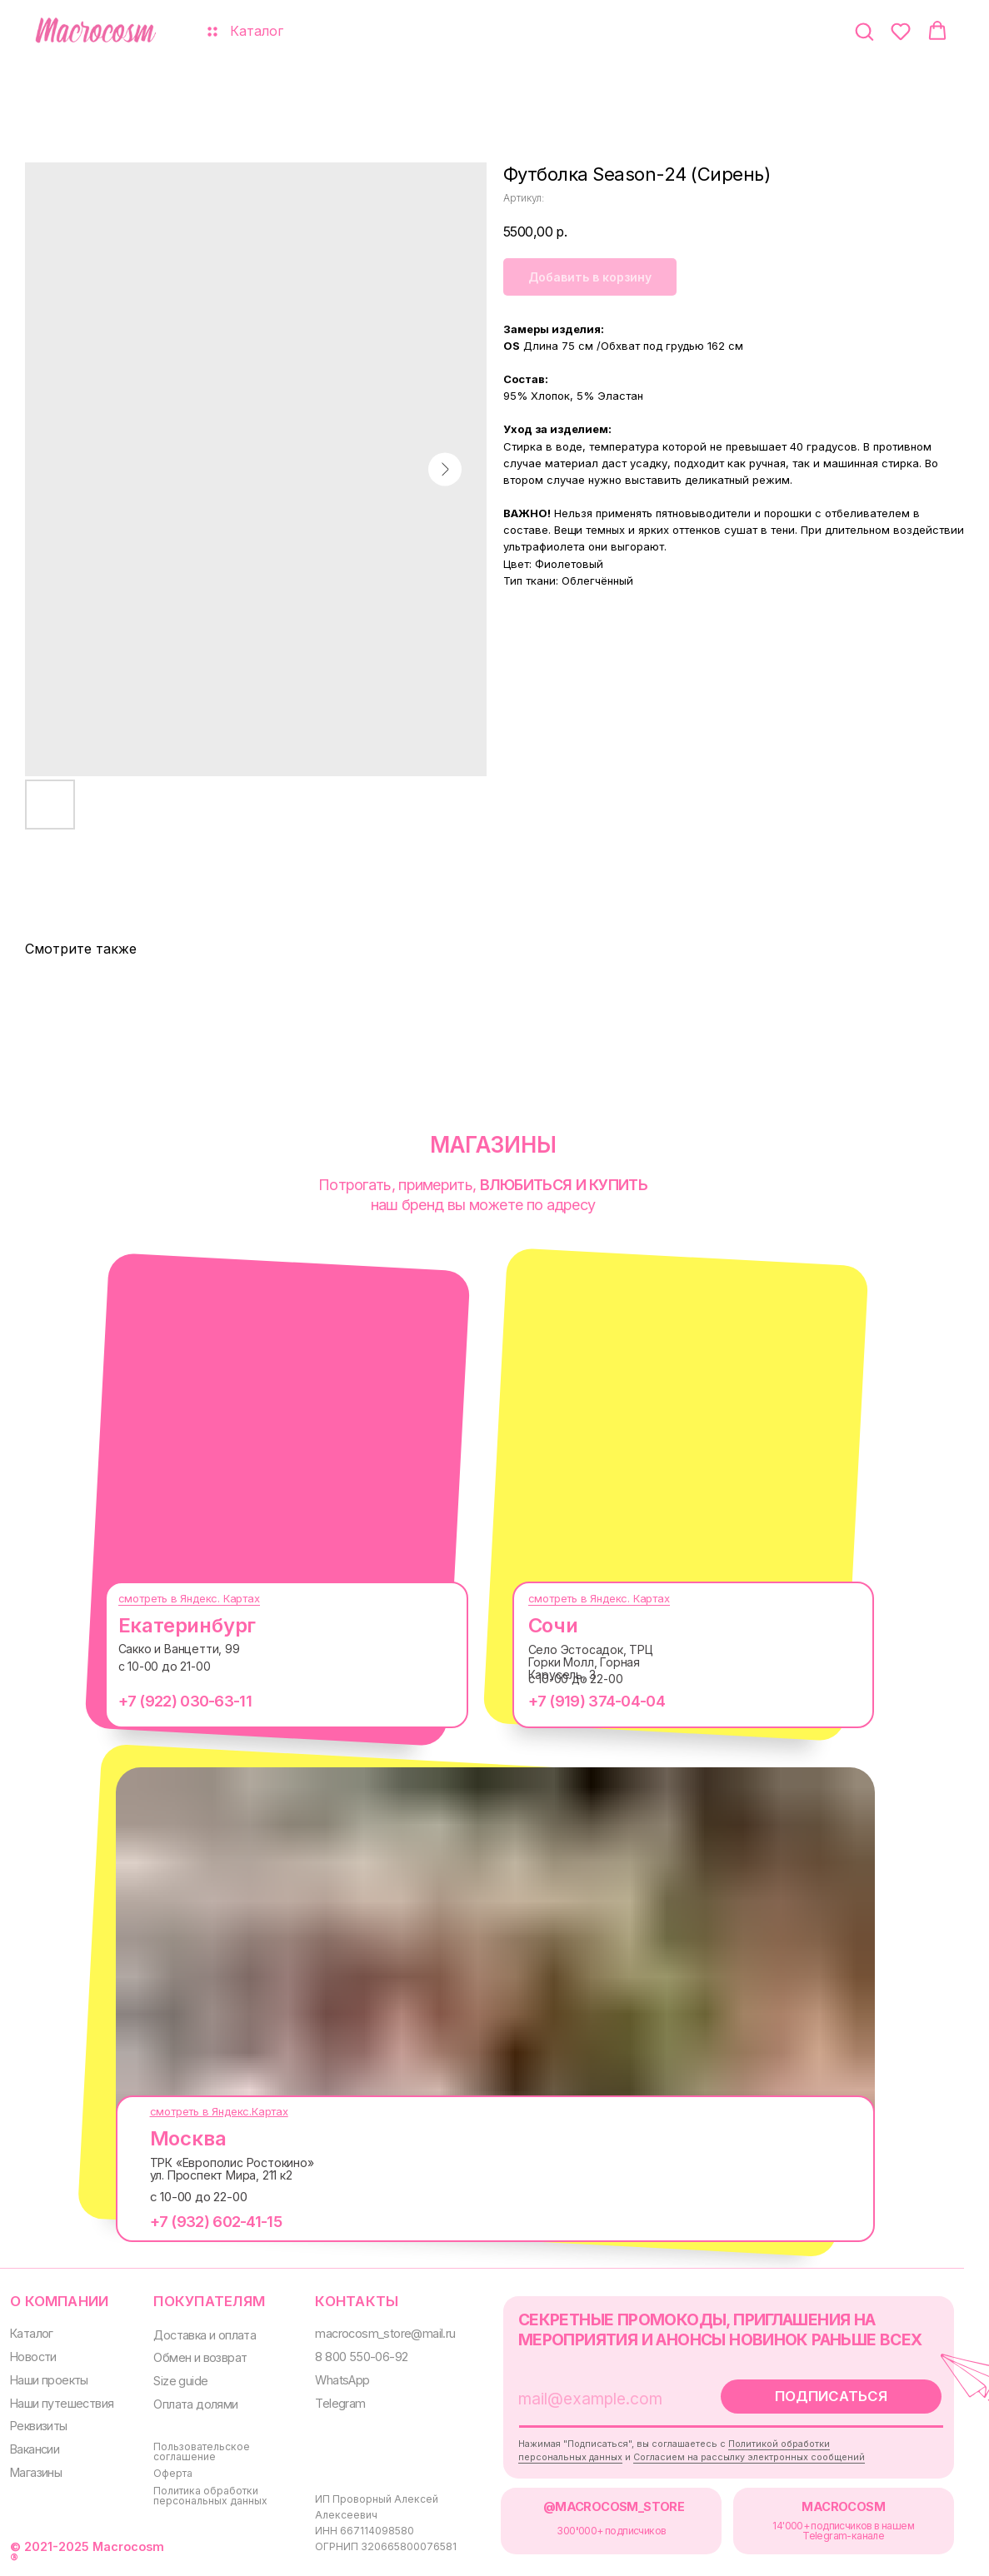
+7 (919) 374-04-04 (596, 1701)
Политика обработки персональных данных (210, 2495)
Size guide (180, 2381)
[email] (604, 2398)
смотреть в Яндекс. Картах (189, 1598)
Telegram (340, 2403)
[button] (864, 31)
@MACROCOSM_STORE (613, 2506)
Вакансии (34, 2449)
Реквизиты (38, 2426)
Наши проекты (49, 2380)
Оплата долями (195, 2404)
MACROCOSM (843, 2506)
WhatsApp (342, 2380)
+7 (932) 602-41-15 (216, 2221)
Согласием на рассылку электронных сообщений (749, 2457)
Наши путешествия (61, 2403)
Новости (33, 2356)
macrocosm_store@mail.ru (385, 2333)
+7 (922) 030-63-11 (185, 1701)
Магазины (36, 2472)
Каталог (31, 2333)
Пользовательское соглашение (201, 2451)
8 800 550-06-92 (361, 2356)
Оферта (172, 2473)
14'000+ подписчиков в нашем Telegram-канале (843, 2530)
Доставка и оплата (204, 2335)
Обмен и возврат (200, 2357)
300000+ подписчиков (611, 2530)
